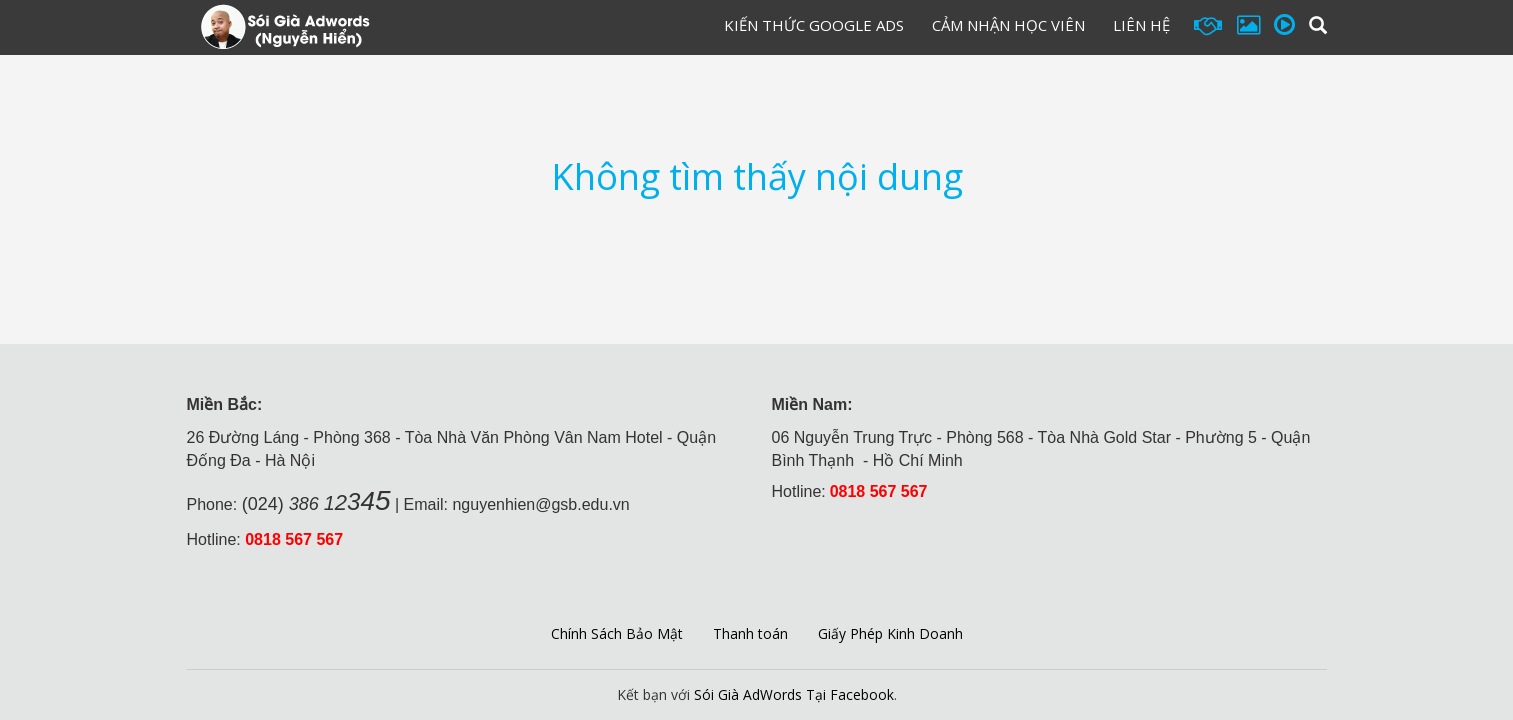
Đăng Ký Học (630, 29)
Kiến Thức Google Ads (814, 25)
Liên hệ (1141, 25)
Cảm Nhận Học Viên (1008, 25)
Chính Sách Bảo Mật (617, 633)
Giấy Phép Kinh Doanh (890, 633)
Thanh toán (750, 633)
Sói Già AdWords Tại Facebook (794, 694)
